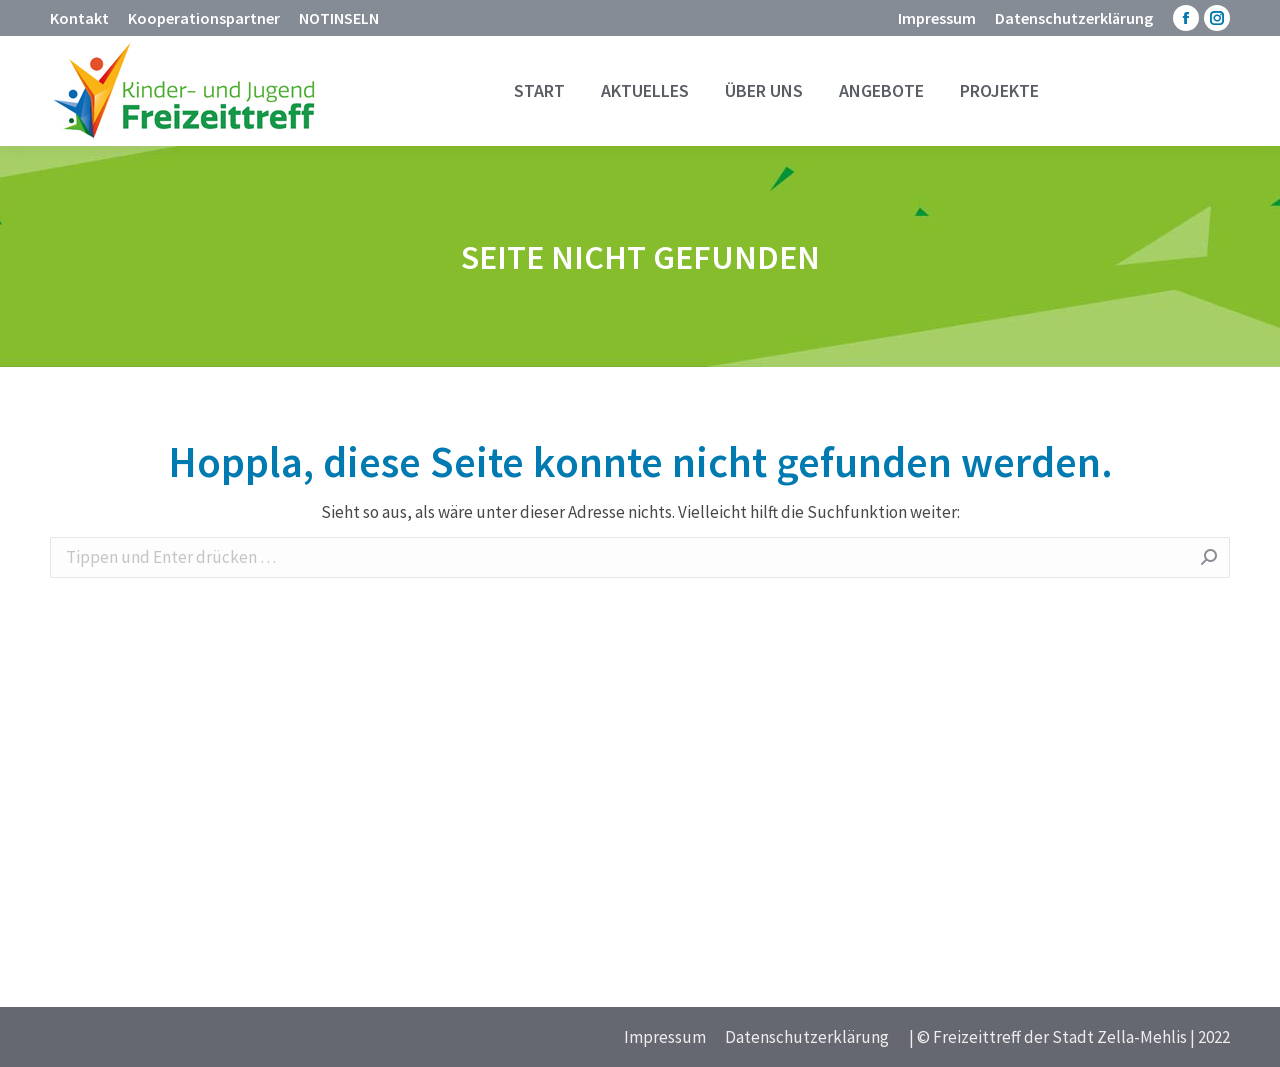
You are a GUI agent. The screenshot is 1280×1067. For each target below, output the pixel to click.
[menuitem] (79, 18)
